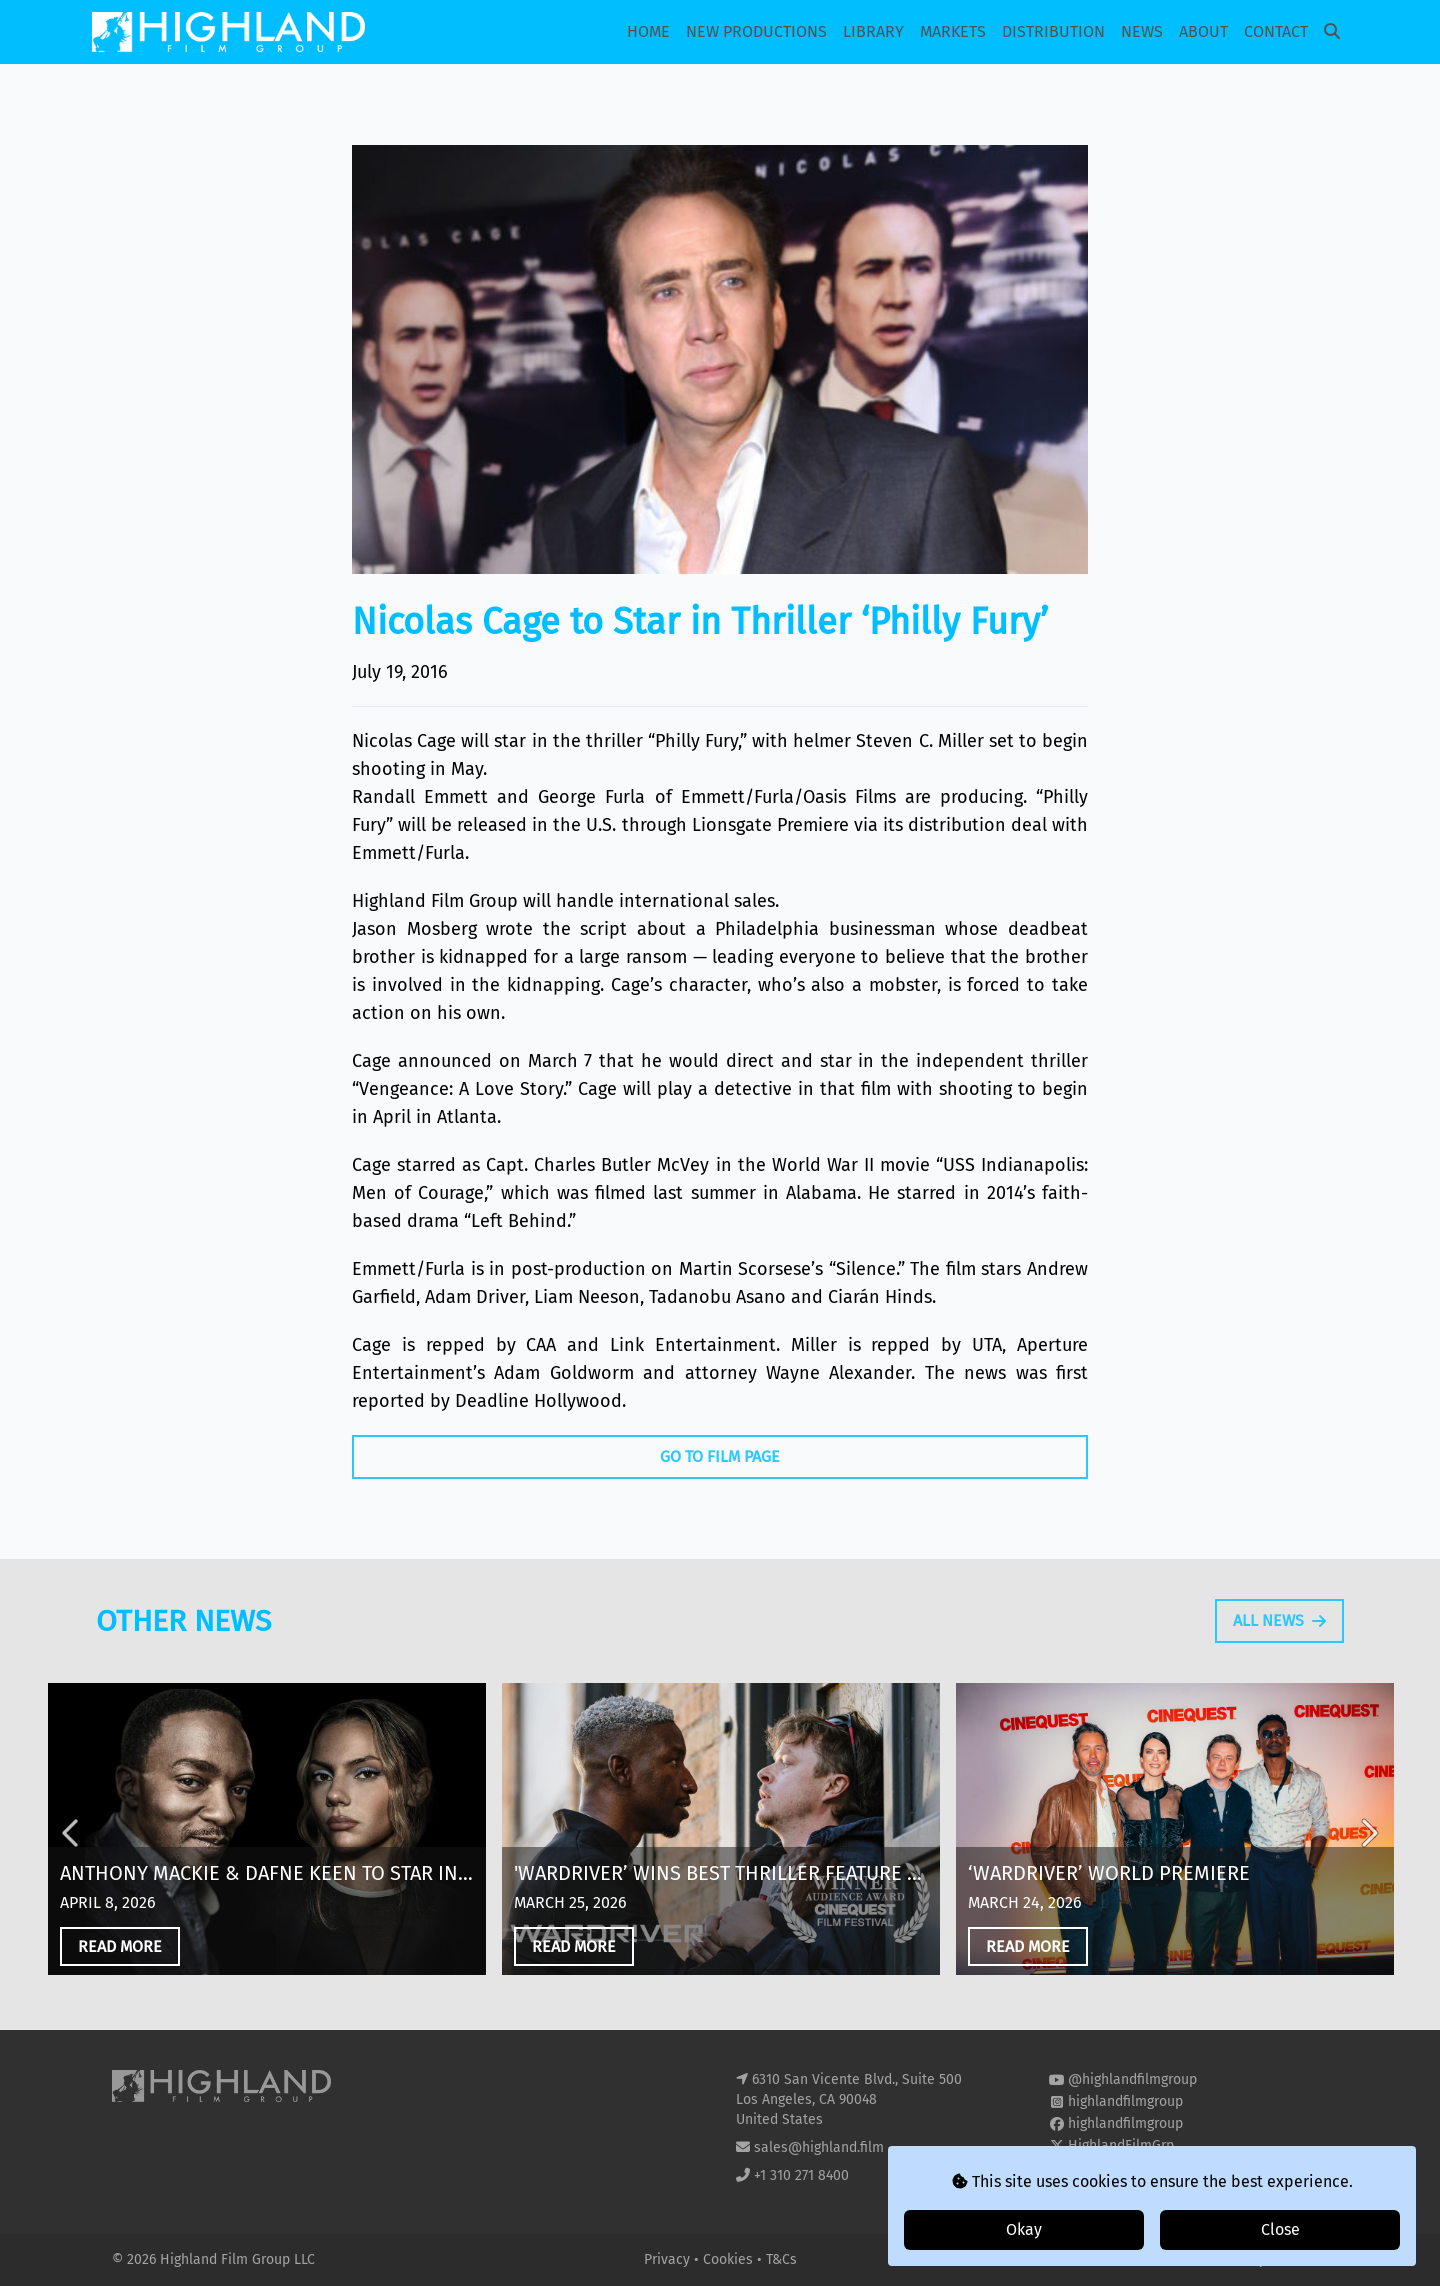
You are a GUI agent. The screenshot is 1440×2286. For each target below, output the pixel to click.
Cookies (730, 2259)
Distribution (1053, 31)
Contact (1276, 31)
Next (1368, 1875)
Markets (953, 31)
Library (873, 31)
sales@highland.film (819, 2147)
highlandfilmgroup (1125, 2101)
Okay (1024, 2229)
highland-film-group (1131, 2167)
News (1142, 31)
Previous (72, 1875)
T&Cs (781, 2259)
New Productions (756, 31)
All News (1279, 1663)
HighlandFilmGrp (1121, 2145)
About (1203, 31)
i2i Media (1299, 2259)
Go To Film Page (720, 1456)
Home (648, 31)
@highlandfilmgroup (1132, 2079)
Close (1280, 2229)
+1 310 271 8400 (801, 2175)
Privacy (669, 2259)
